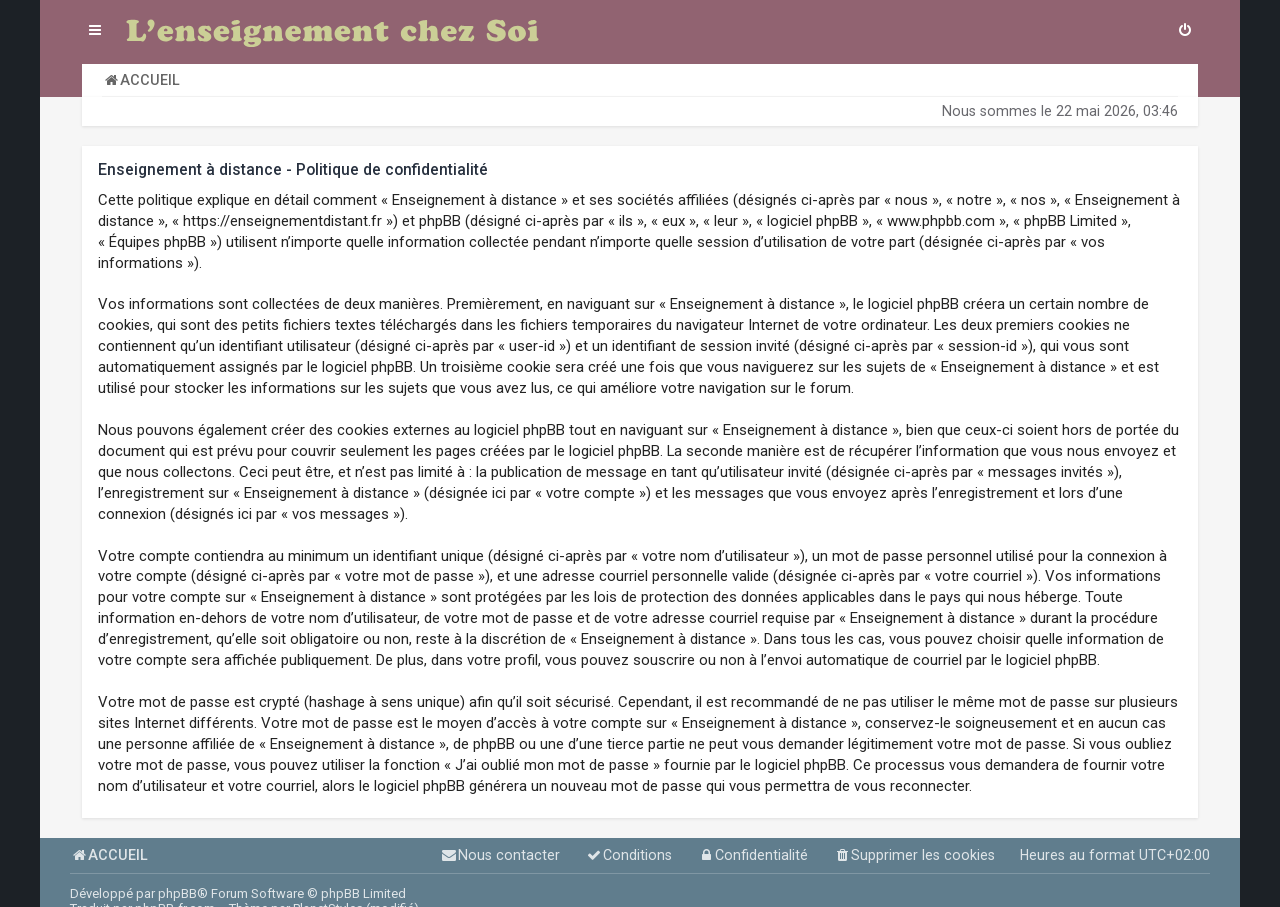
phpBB (177, 893)
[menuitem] (1185, 32)
